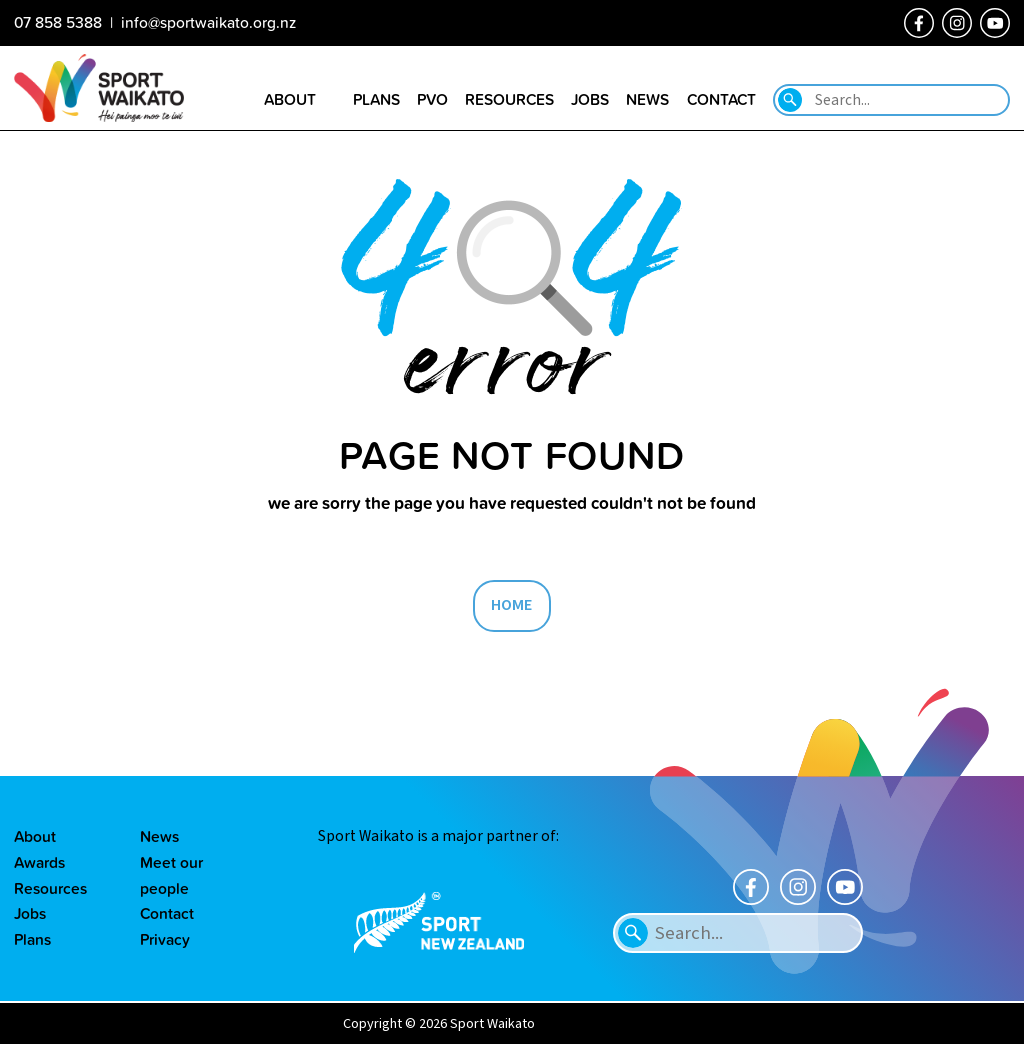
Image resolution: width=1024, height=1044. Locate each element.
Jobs (30, 913)
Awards (39, 862)
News (159, 836)
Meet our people (171, 875)
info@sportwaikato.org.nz (208, 22)
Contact (167, 913)
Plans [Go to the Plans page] (376, 99)
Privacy (165, 939)
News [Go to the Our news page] (647, 99)
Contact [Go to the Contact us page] (721, 99)
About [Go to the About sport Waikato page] (290, 99)
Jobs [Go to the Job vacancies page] (590, 99)
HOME (512, 605)
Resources (50, 888)
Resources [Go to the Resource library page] (509, 99)
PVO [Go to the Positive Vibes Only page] (432, 99)
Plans (32, 939)
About (35, 836)
